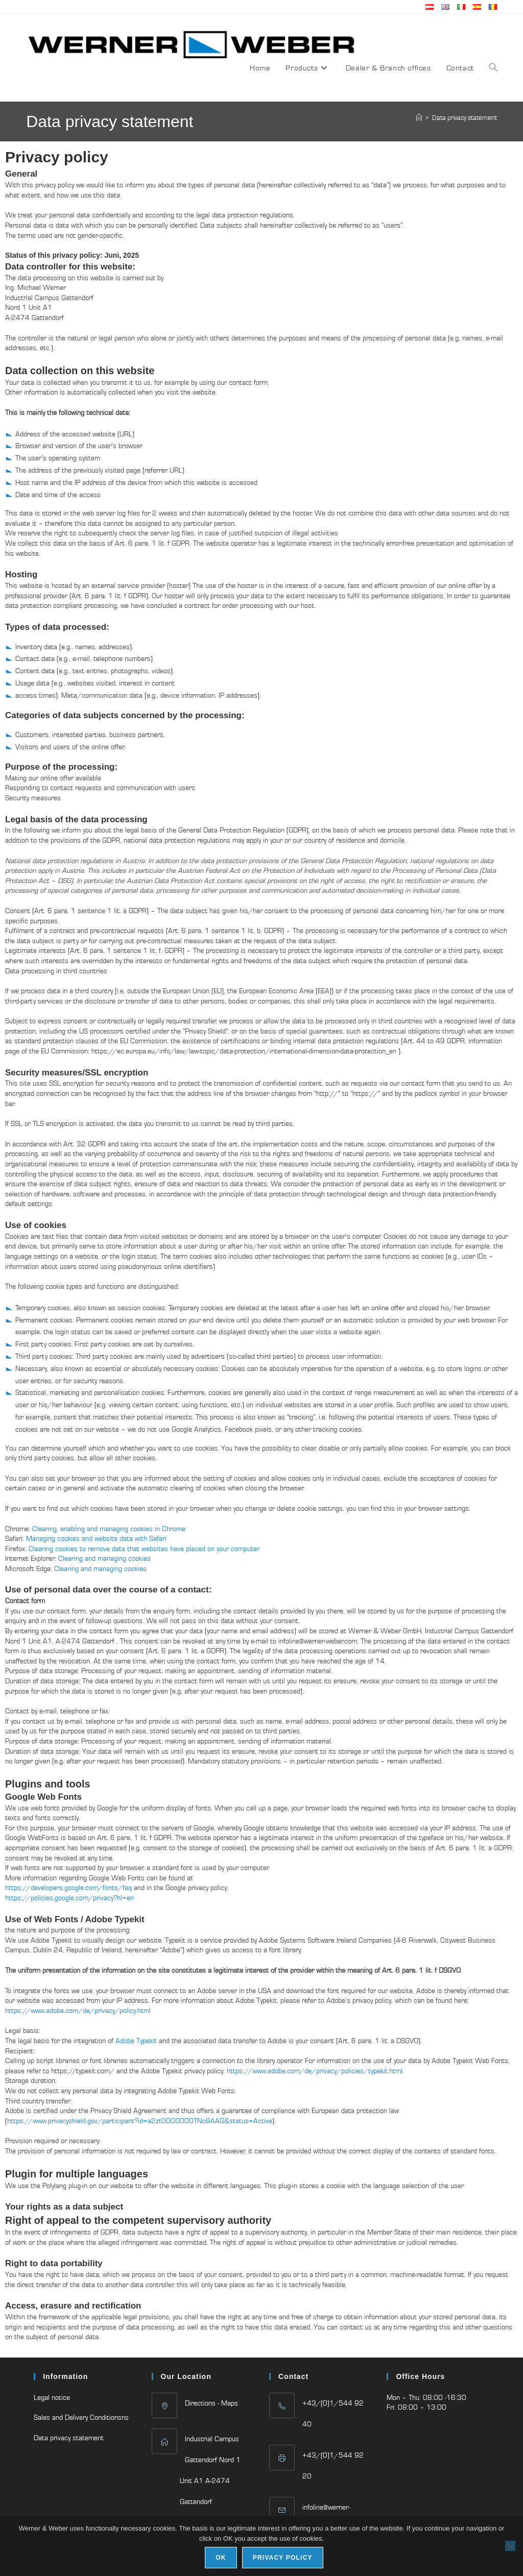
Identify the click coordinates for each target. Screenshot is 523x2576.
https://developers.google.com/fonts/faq (68, 1887)
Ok (221, 2557)
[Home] (419, 117)
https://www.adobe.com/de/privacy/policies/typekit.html (314, 2071)
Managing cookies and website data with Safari (96, 1538)
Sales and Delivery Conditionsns (81, 2417)
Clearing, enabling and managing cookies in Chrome (108, 1529)
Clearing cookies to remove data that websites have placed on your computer (144, 1548)
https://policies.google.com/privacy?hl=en (69, 1898)
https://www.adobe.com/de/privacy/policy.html (78, 2010)
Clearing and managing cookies (104, 1558)
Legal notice (52, 2397)
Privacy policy (283, 2557)
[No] (510, 2546)
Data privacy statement (464, 117)
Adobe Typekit (136, 2041)
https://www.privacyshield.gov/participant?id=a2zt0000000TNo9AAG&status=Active (139, 2121)
